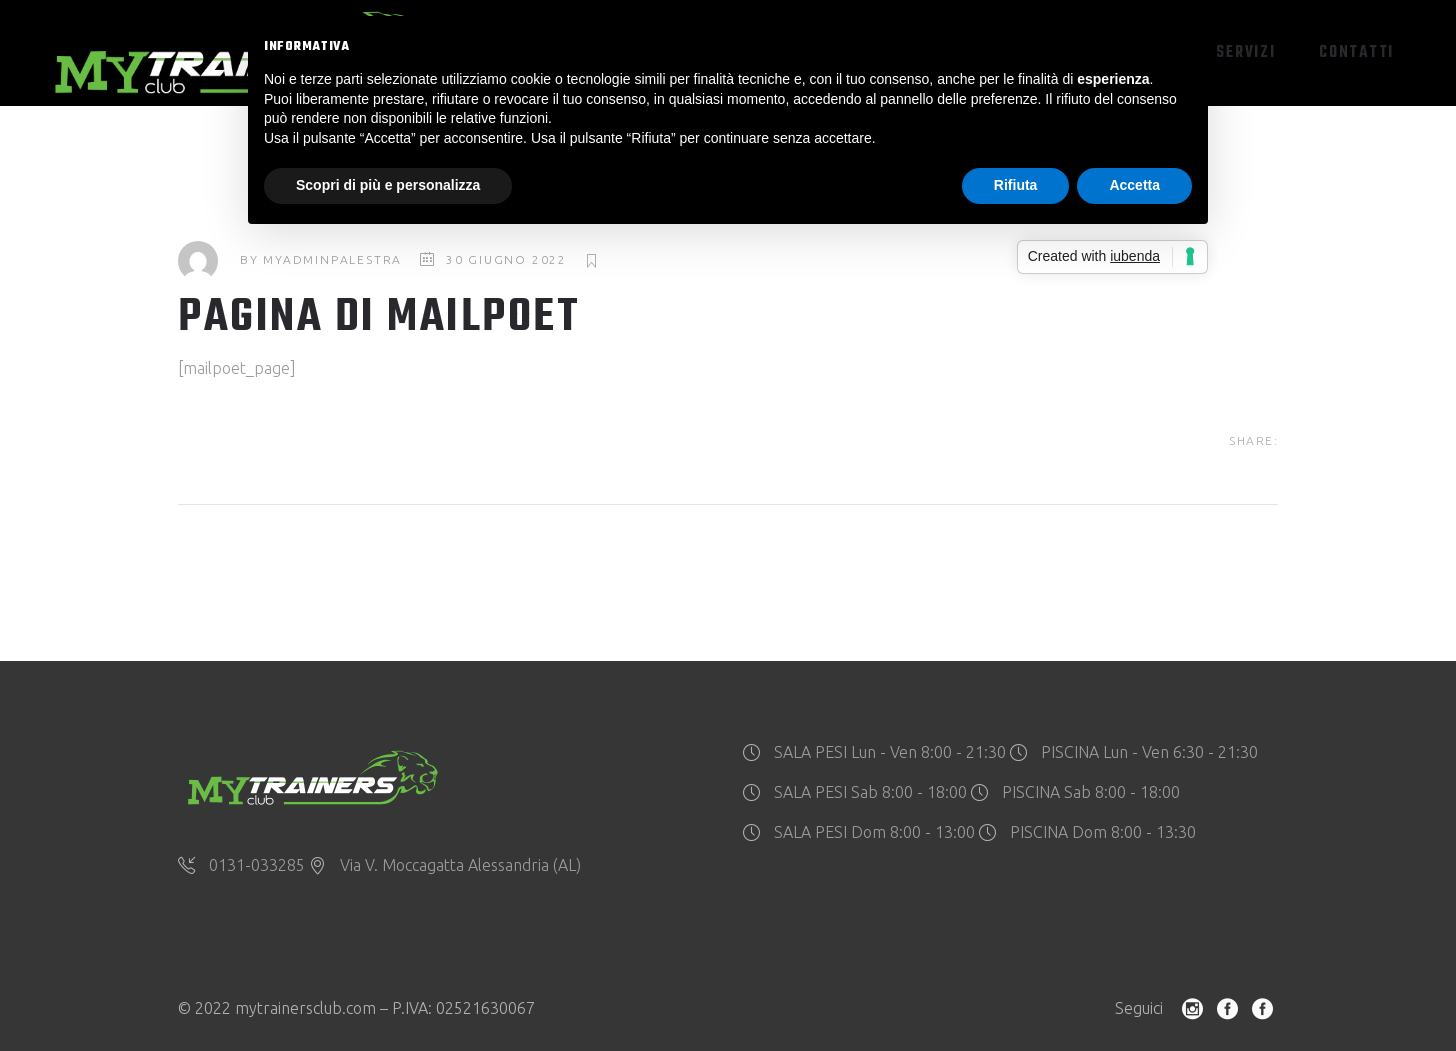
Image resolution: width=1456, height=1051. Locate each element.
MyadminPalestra (332, 259)
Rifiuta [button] (1016, 185)
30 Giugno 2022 (506, 259)
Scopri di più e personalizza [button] (388, 185)
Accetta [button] (1134, 185)
